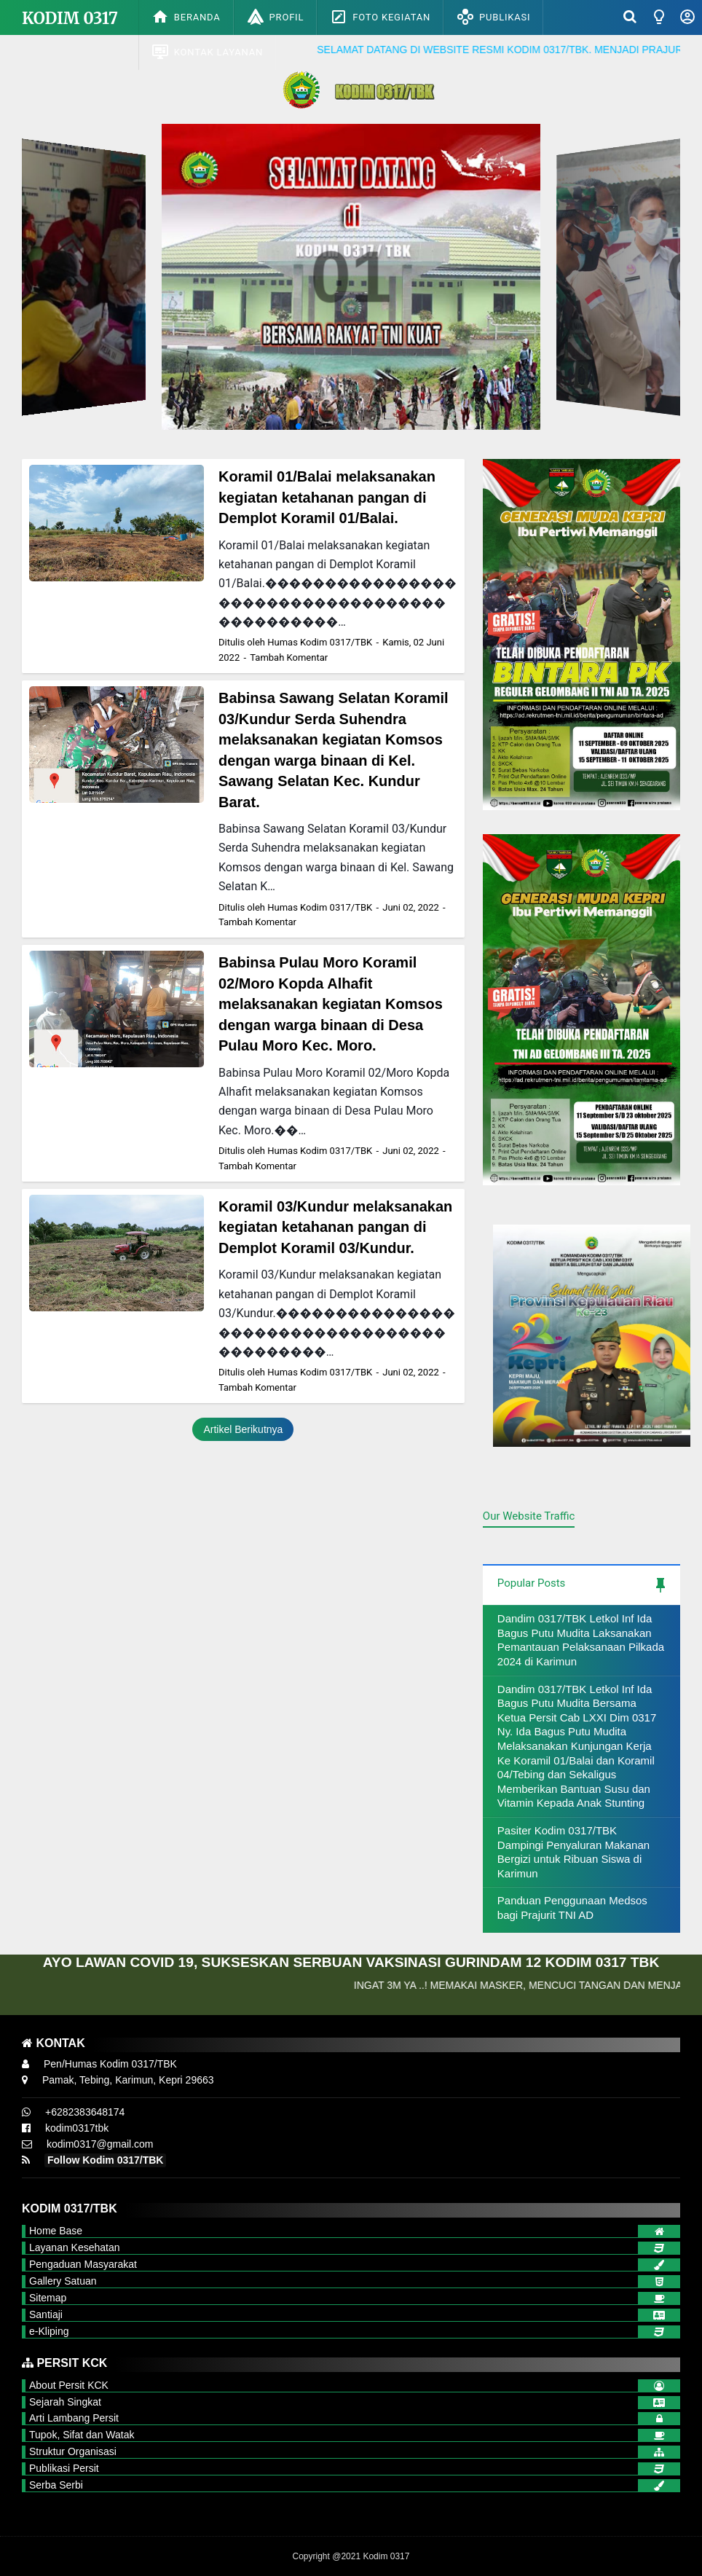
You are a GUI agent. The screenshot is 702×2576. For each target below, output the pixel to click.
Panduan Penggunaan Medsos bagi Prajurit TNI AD (572, 1907)
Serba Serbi (56, 2485)
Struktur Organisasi (73, 2451)
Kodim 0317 (70, 18)
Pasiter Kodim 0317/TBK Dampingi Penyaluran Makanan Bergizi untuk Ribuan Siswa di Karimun (573, 1852)
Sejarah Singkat (65, 2402)
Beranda (186, 16)
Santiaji (46, 2314)
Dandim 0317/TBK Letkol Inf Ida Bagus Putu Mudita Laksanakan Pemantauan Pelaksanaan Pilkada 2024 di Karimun (580, 1640)
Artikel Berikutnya (243, 1429)
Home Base (55, 2231)
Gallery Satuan (63, 2281)
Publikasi (493, 16)
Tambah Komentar (289, 657)
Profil (275, 16)
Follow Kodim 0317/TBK (105, 2160)
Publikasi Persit (64, 2468)
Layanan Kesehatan (74, 2247)
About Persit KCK (69, 2385)
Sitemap (47, 2298)
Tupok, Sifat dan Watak (81, 2434)
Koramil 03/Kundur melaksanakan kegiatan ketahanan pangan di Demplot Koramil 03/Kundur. (335, 1227)
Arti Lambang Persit (74, 2418)
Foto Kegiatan (380, 16)
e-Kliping (48, 2331)
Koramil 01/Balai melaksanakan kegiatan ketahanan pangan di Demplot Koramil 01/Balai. (326, 497)
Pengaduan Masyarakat (83, 2264)
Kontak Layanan (207, 51)
